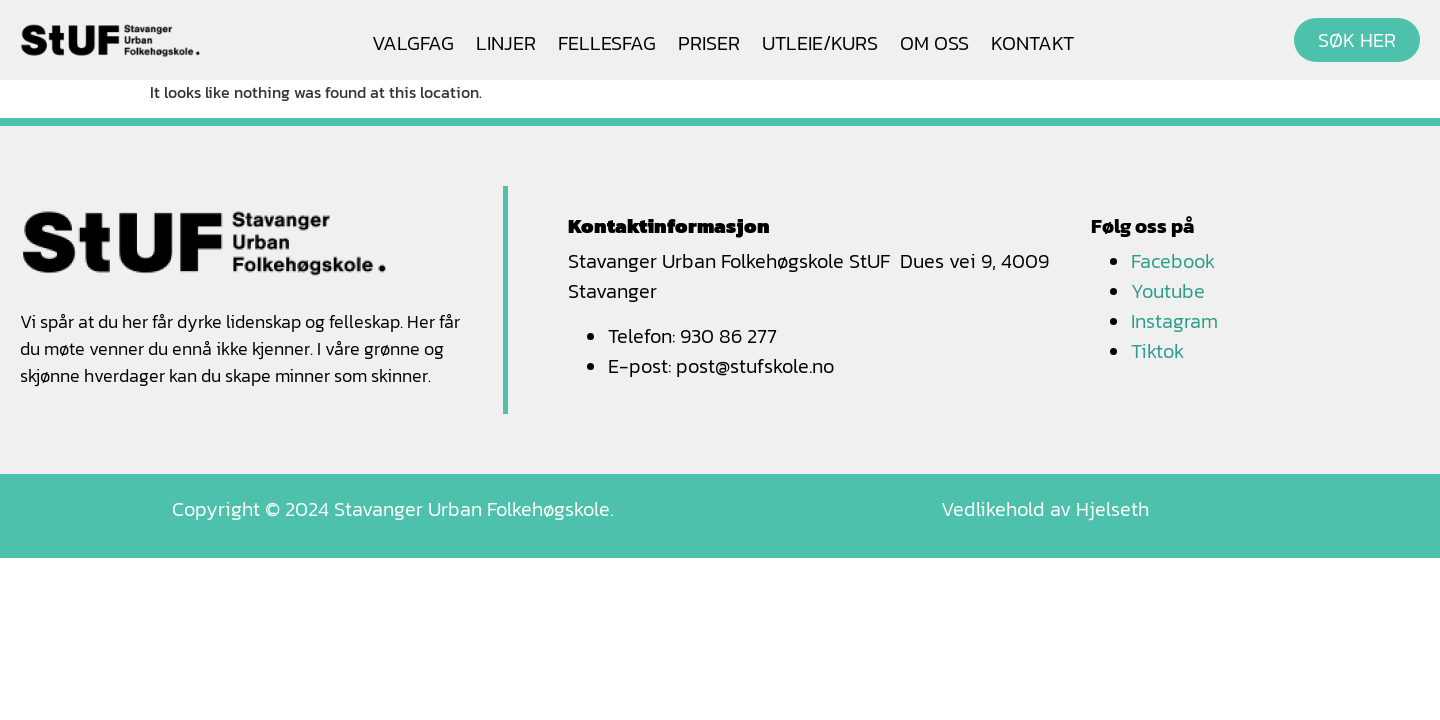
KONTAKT (1032, 43)
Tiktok (1157, 351)
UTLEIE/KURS (820, 43)
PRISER (709, 43)
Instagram (1174, 321)
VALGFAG (413, 43)
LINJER (506, 43)
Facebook (1173, 261)
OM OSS (934, 43)
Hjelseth (1112, 509)
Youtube (1168, 291)
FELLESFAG (607, 43)
